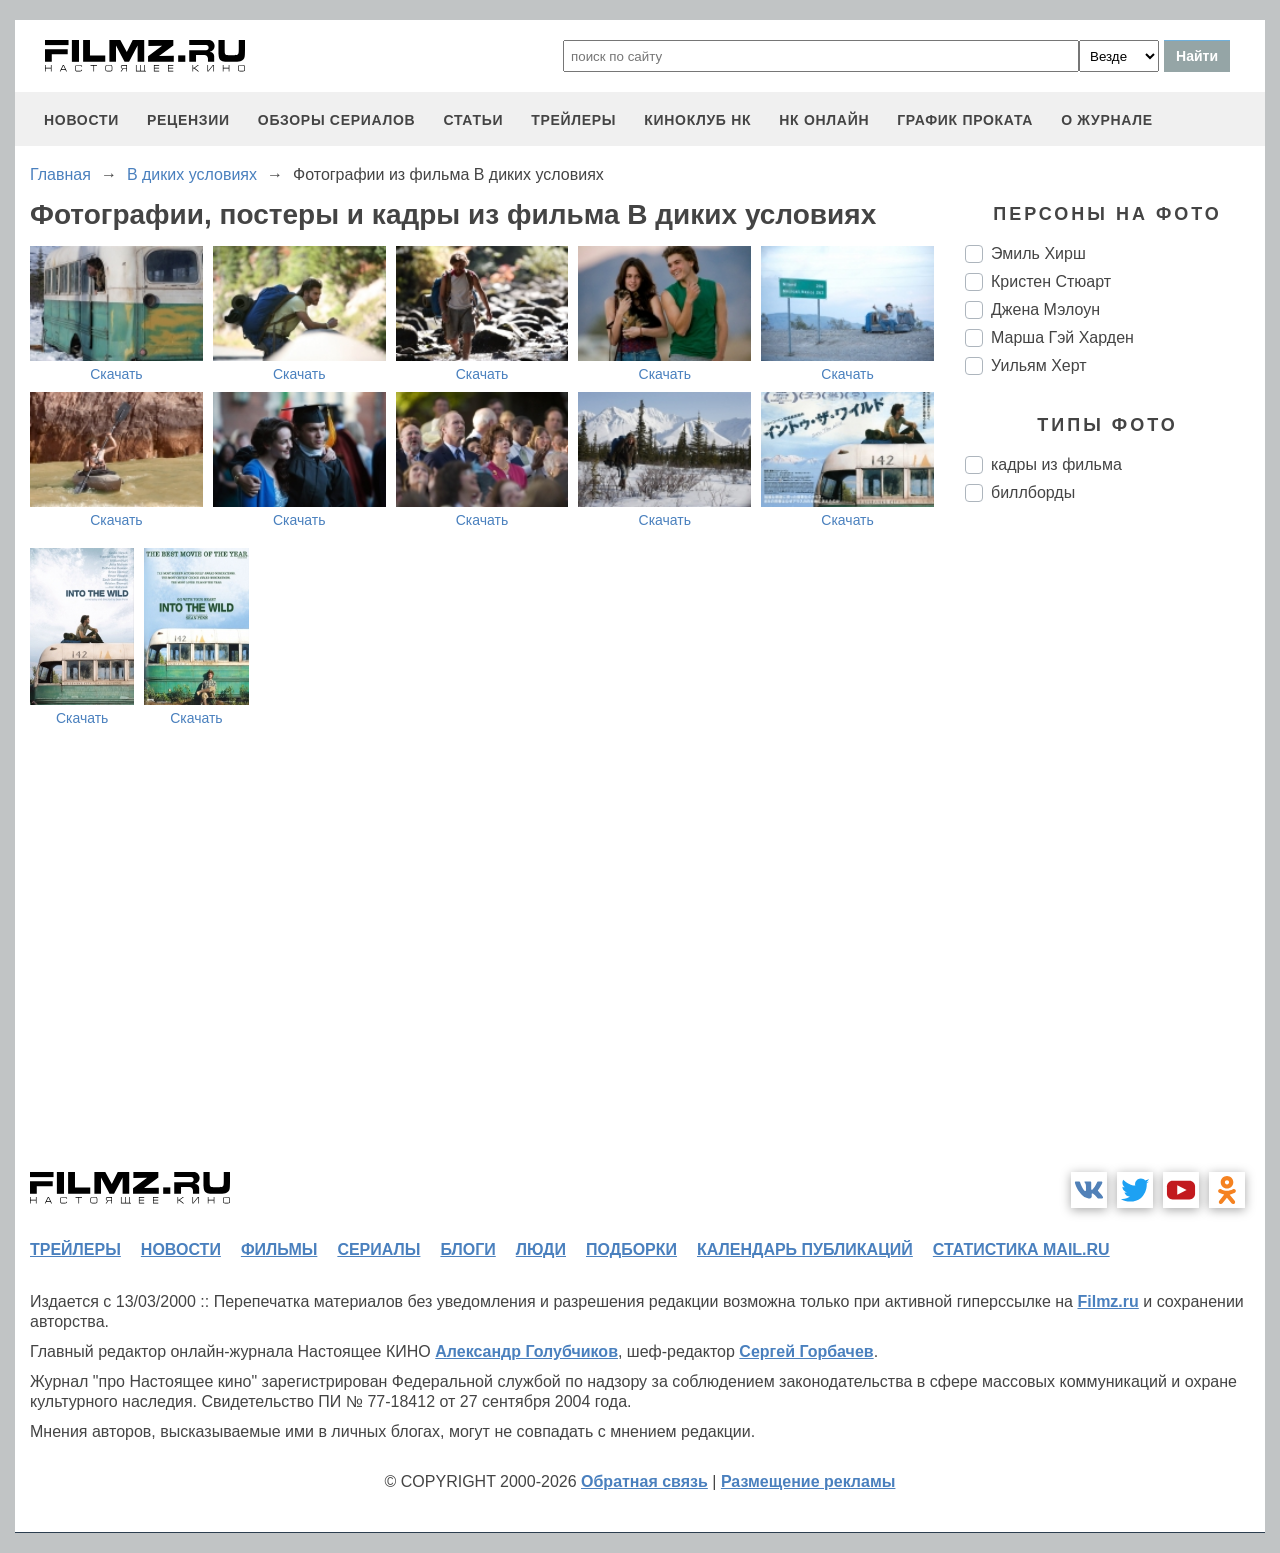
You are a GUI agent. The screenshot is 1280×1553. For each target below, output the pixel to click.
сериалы (378, 1249)
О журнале (1107, 120)
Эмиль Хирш (1038, 253)
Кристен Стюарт (1051, 281)
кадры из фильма (1056, 464)
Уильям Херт (1039, 365)
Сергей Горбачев (806, 1351)
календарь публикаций (805, 1249)
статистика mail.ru (1021, 1249)
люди (541, 1249)
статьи (473, 120)
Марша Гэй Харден (1062, 337)
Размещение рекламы (808, 1481)
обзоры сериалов (337, 120)
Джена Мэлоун (1045, 309)
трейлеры (573, 120)
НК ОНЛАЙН (824, 120)
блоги (467, 1249)
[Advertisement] (1115, 852)
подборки (631, 1249)
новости (81, 120)
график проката (965, 120)
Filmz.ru (1107, 1301)
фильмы (279, 1249)
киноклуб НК (697, 120)
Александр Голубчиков (526, 1351)
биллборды (1033, 492)
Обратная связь (644, 1481)
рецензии (188, 120)
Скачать (116, 374)
